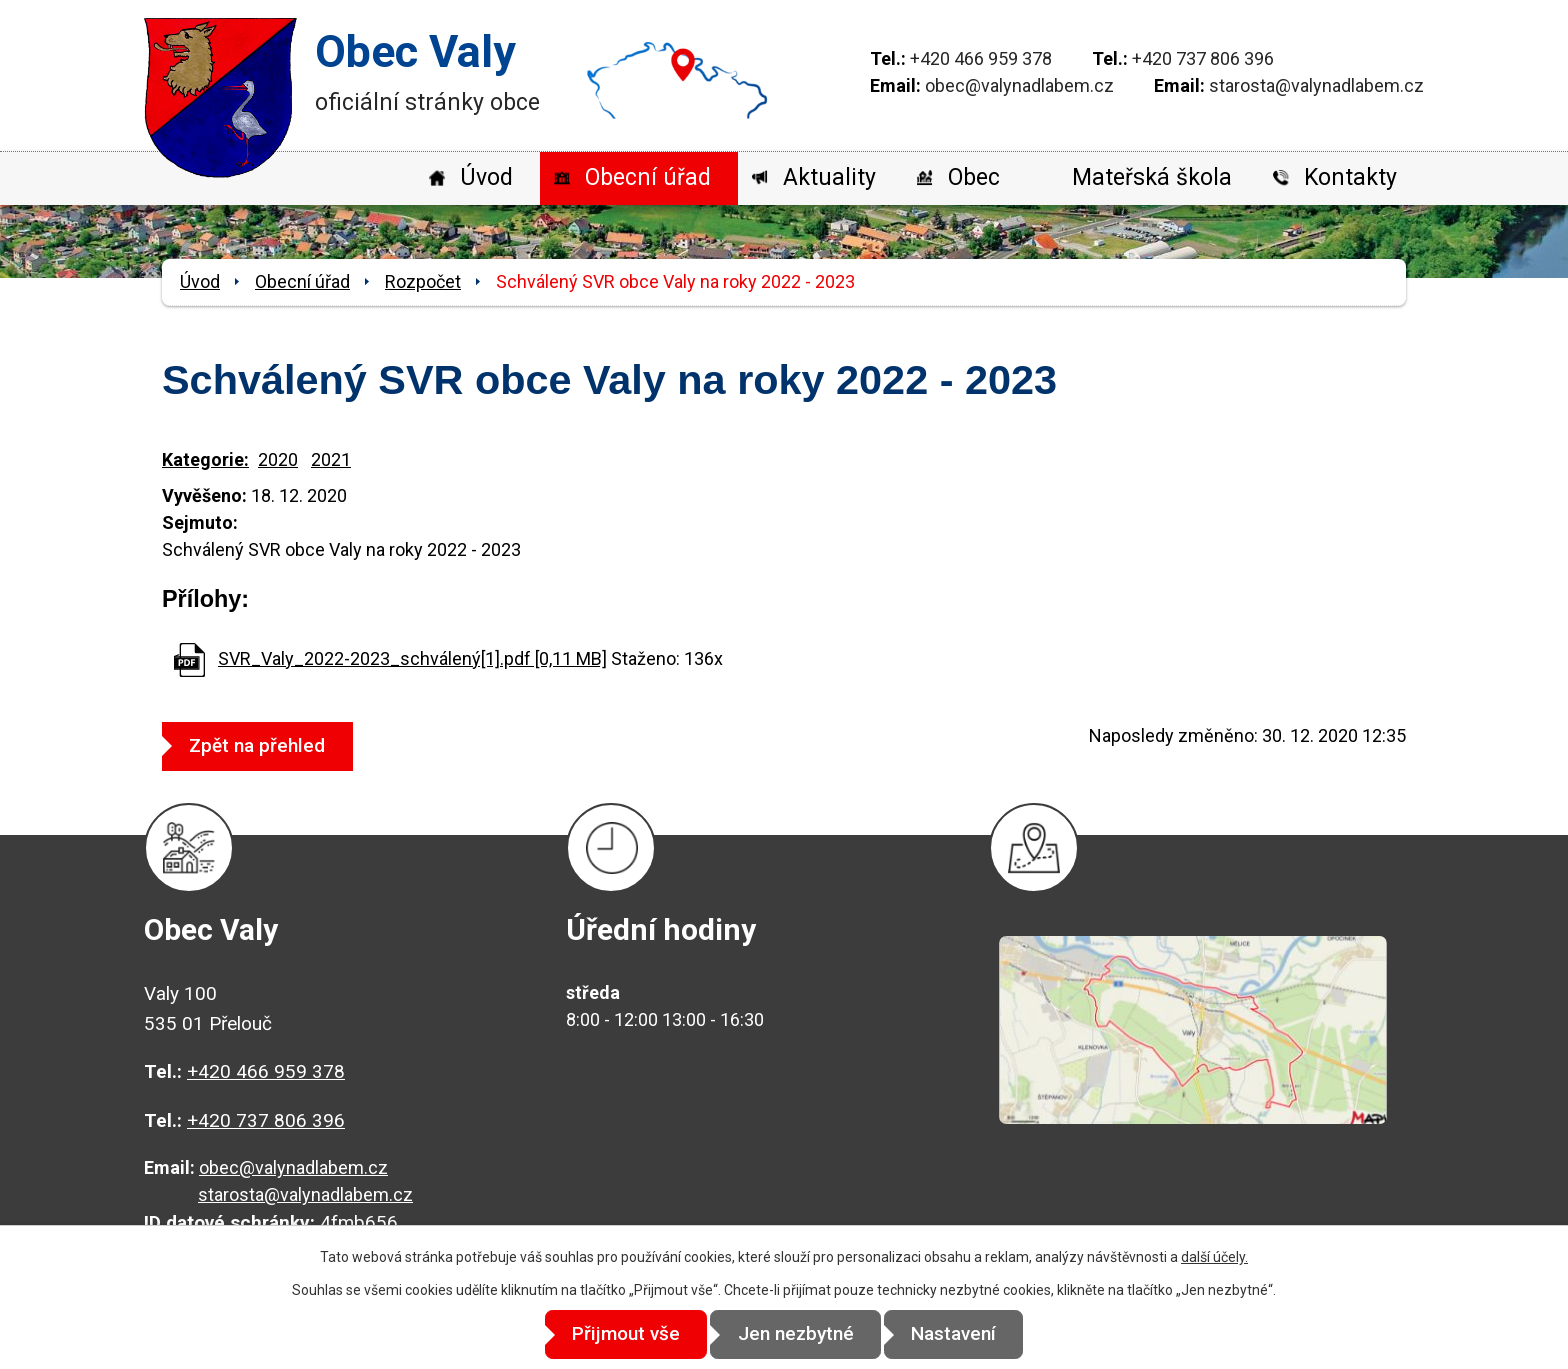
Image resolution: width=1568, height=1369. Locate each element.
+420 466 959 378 (981, 58)
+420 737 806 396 (1203, 58)
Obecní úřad (648, 177)
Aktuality (829, 177)
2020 (278, 459)
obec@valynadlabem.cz (1019, 85)
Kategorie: (205, 459)
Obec (974, 177)
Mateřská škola (1152, 177)
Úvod (486, 177)
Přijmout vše (616, 1334)
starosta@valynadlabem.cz (1316, 85)
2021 (331, 459)
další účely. (1214, 1257)
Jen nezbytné (796, 1334)
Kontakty (1350, 177)
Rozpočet (423, 281)
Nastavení (964, 1334)
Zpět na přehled (263, 745)
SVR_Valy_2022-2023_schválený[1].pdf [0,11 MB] (412, 658)
